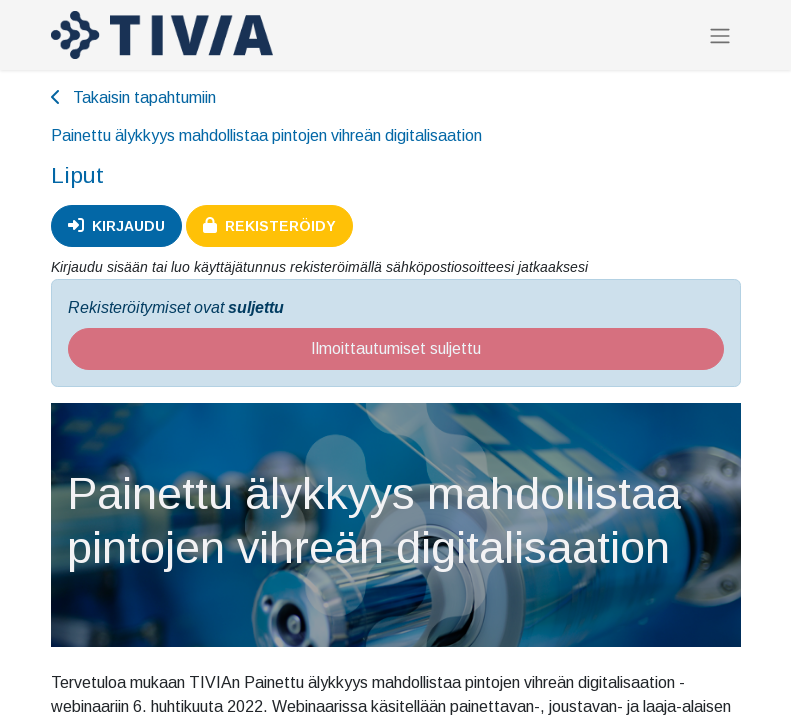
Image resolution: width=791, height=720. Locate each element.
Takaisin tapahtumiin (133, 97)
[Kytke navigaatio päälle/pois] (720, 35)
